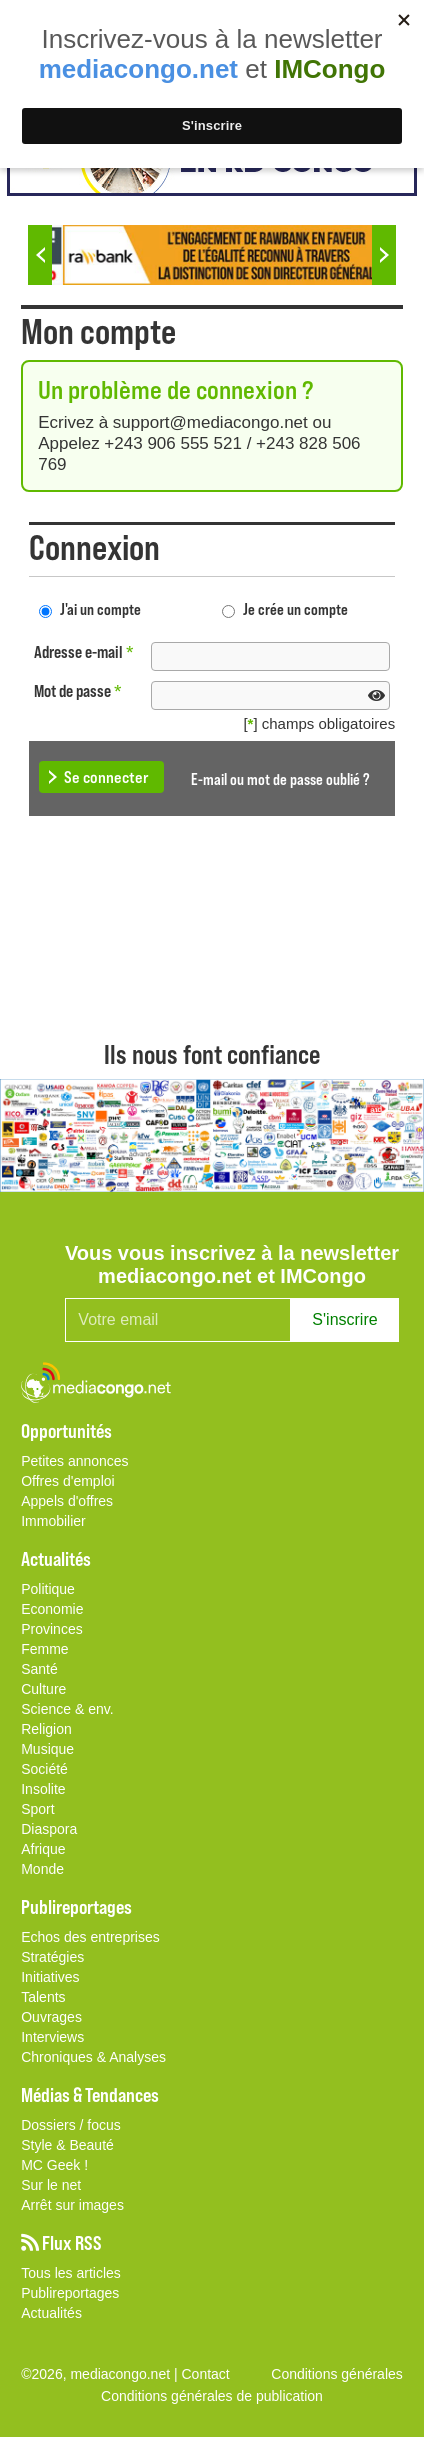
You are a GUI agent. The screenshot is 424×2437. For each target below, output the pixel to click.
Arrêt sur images (72, 2205)
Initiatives (50, 1977)
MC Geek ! (54, 2165)
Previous (40, 255)
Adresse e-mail (84, 651)
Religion (46, 1729)
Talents (43, 1997)
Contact (206, 2374)
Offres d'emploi (67, 1481)
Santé (39, 1669)
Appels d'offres (67, 1501)
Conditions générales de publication (212, 2396)
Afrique (43, 1849)
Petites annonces (74, 1461)
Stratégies (52, 1957)
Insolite (43, 1789)
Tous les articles (71, 2273)
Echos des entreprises (90, 1937)
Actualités (51, 2313)
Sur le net (51, 2185)
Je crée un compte (295, 608)
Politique (48, 1589)
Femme (44, 1649)
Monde (42, 1869)
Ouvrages (51, 2017)
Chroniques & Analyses (93, 2057)
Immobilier (53, 1521)
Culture (43, 1689)
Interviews (52, 2037)
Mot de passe (78, 690)
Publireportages (70, 2293)
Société (44, 1769)
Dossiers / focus (71, 2125)
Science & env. (67, 1709)
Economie (52, 1609)
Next (384, 255)
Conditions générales (337, 2374)
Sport (37, 1809)
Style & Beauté (67, 2145)
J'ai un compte (100, 608)
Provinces (51, 1629)
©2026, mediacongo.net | (101, 2374)
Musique (47, 1749)
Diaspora (49, 1829)
